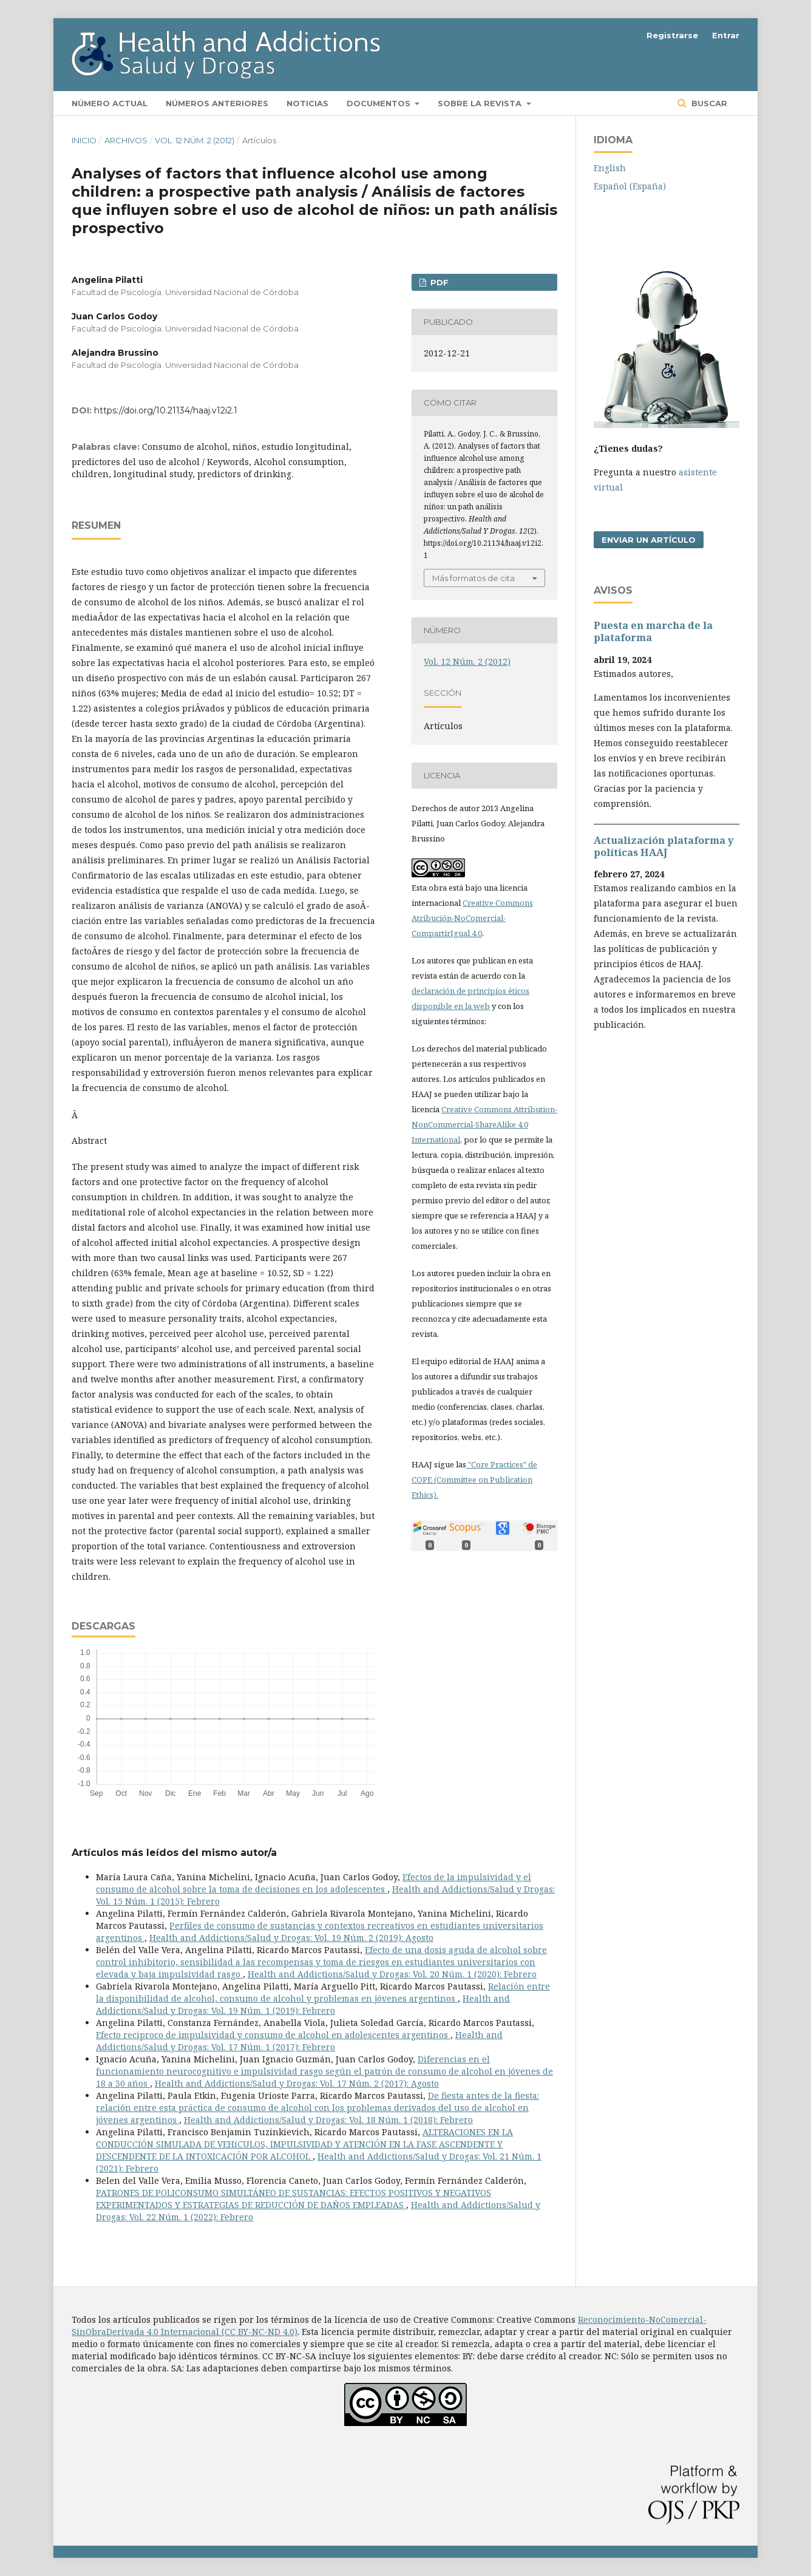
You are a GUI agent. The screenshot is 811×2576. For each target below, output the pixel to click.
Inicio (84, 140)
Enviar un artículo (649, 540)
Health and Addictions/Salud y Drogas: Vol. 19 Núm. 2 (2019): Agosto (291, 1937)
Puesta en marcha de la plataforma (653, 631)
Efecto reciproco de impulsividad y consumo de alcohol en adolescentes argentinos (273, 2035)
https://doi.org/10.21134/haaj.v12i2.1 (165, 410)
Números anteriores (217, 103)
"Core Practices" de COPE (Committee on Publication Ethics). (474, 1479)
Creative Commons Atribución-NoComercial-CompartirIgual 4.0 (472, 918)
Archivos (126, 140)
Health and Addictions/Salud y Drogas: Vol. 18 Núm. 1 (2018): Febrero (328, 2120)
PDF (438, 282)
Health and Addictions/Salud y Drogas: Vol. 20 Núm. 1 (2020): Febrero (392, 1974)
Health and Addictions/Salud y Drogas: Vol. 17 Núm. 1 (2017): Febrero (299, 2041)
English (610, 168)
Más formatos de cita (473, 578)
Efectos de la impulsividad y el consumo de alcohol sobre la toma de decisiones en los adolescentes (313, 1883)
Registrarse (672, 35)
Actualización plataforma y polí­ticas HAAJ (663, 846)
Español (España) (630, 186)
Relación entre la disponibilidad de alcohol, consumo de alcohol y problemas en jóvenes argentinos (323, 1992)
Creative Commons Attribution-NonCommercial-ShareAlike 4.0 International (484, 1124)
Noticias (307, 103)
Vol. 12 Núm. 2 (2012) (194, 140)
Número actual (110, 103)
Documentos (380, 103)
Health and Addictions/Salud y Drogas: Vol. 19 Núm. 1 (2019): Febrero (303, 2004)
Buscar (708, 103)
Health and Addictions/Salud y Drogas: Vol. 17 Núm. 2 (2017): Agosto (297, 2083)
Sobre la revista (481, 103)
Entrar (725, 35)
